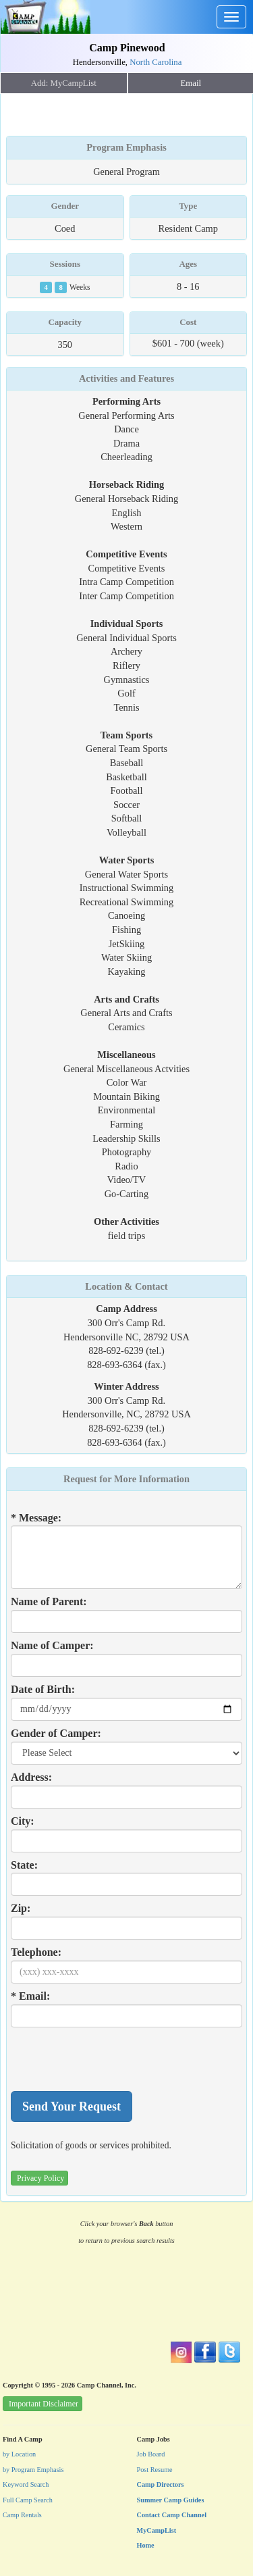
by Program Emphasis (33, 2469)
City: (22, 1821)
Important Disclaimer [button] (43, 2403)
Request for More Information (126, 1478)
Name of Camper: (52, 1645)
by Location (19, 2454)
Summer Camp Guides (170, 2500)
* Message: (36, 1517)
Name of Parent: (49, 1601)
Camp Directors (160, 2484)
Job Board (151, 2454)
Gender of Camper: (56, 1733)
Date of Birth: (43, 1689)
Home (145, 2545)
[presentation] (113, 2059)
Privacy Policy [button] (40, 2178)
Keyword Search (26, 2484)
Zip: (20, 1908)
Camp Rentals (22, 2515)
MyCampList (157, 2530)
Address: (31, 1777)
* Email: (30, 1996)
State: (24, 1865)
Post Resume (155, 2469)
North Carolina (155, 62)
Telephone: (36, 1952)
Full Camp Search (28, 2500)
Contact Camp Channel (172, 2515)
